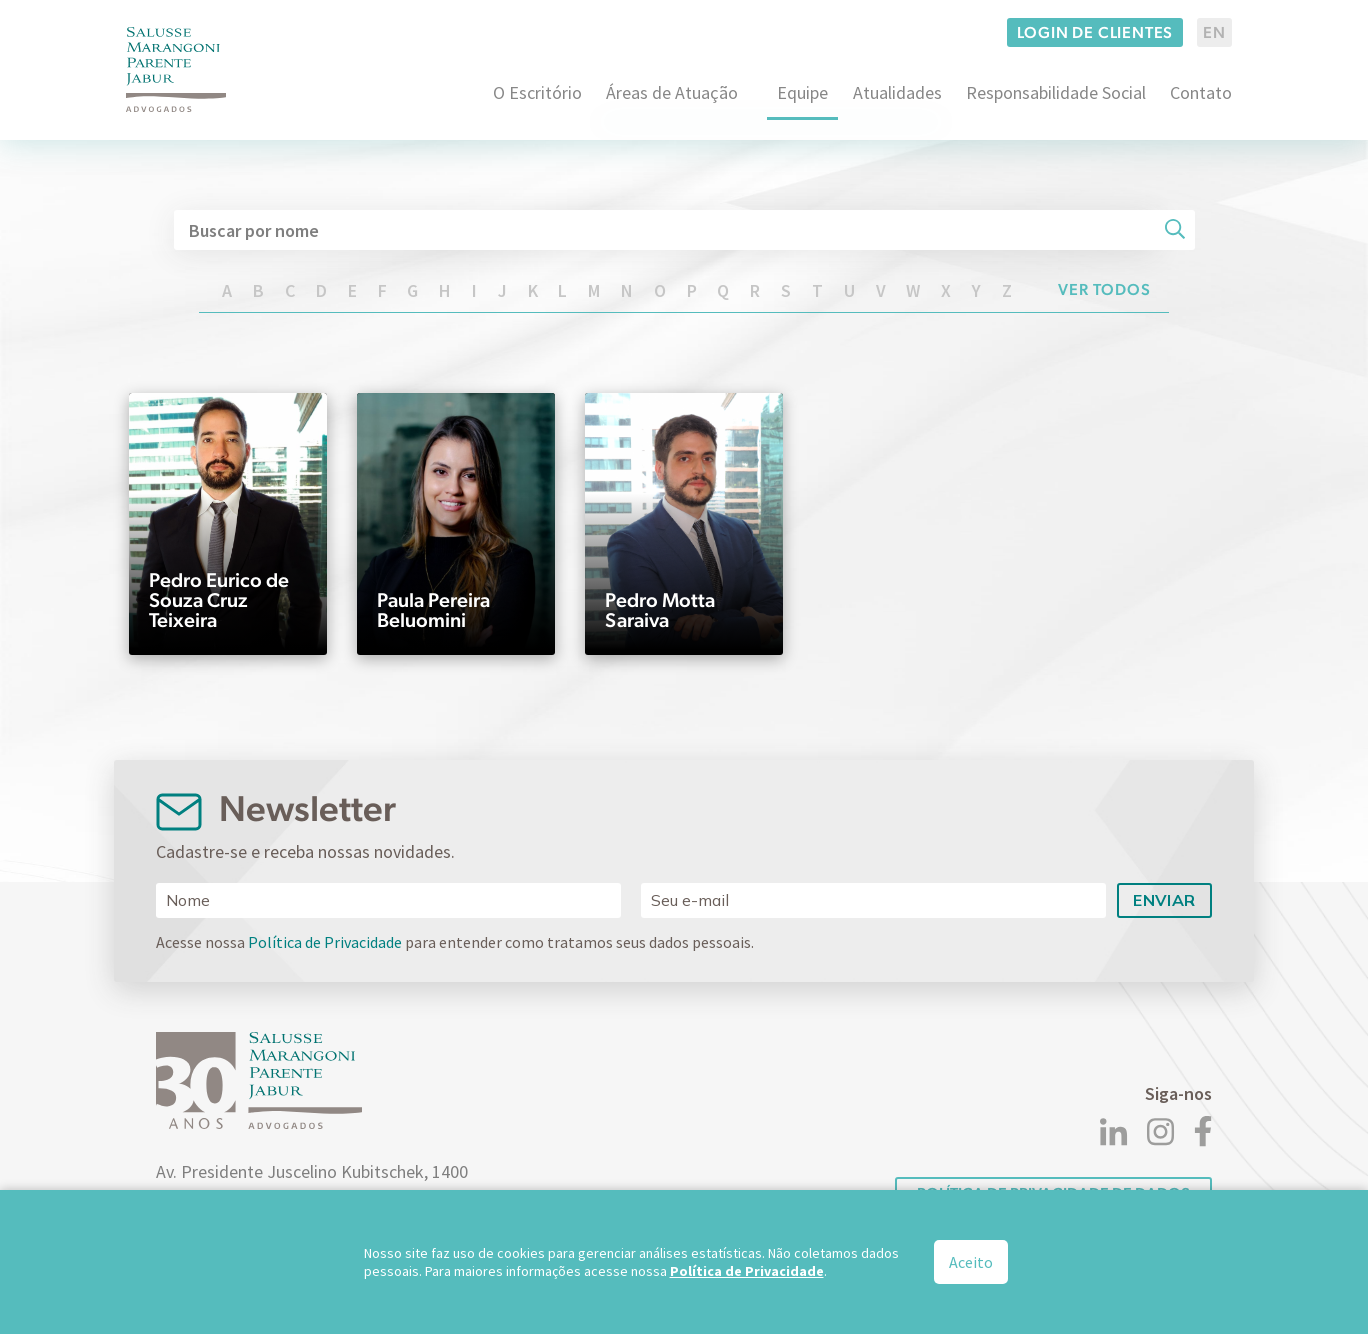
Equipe (802, 92)
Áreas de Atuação (672, 92)
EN (1214, 32)
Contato (1201, 92)
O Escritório (537, 92)
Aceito (971, 1262)
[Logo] (176, 69)
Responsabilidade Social (1056, 92)
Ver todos (1104, 289)
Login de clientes (1095, 32)
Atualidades (897, 92)
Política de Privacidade (325, 942)
